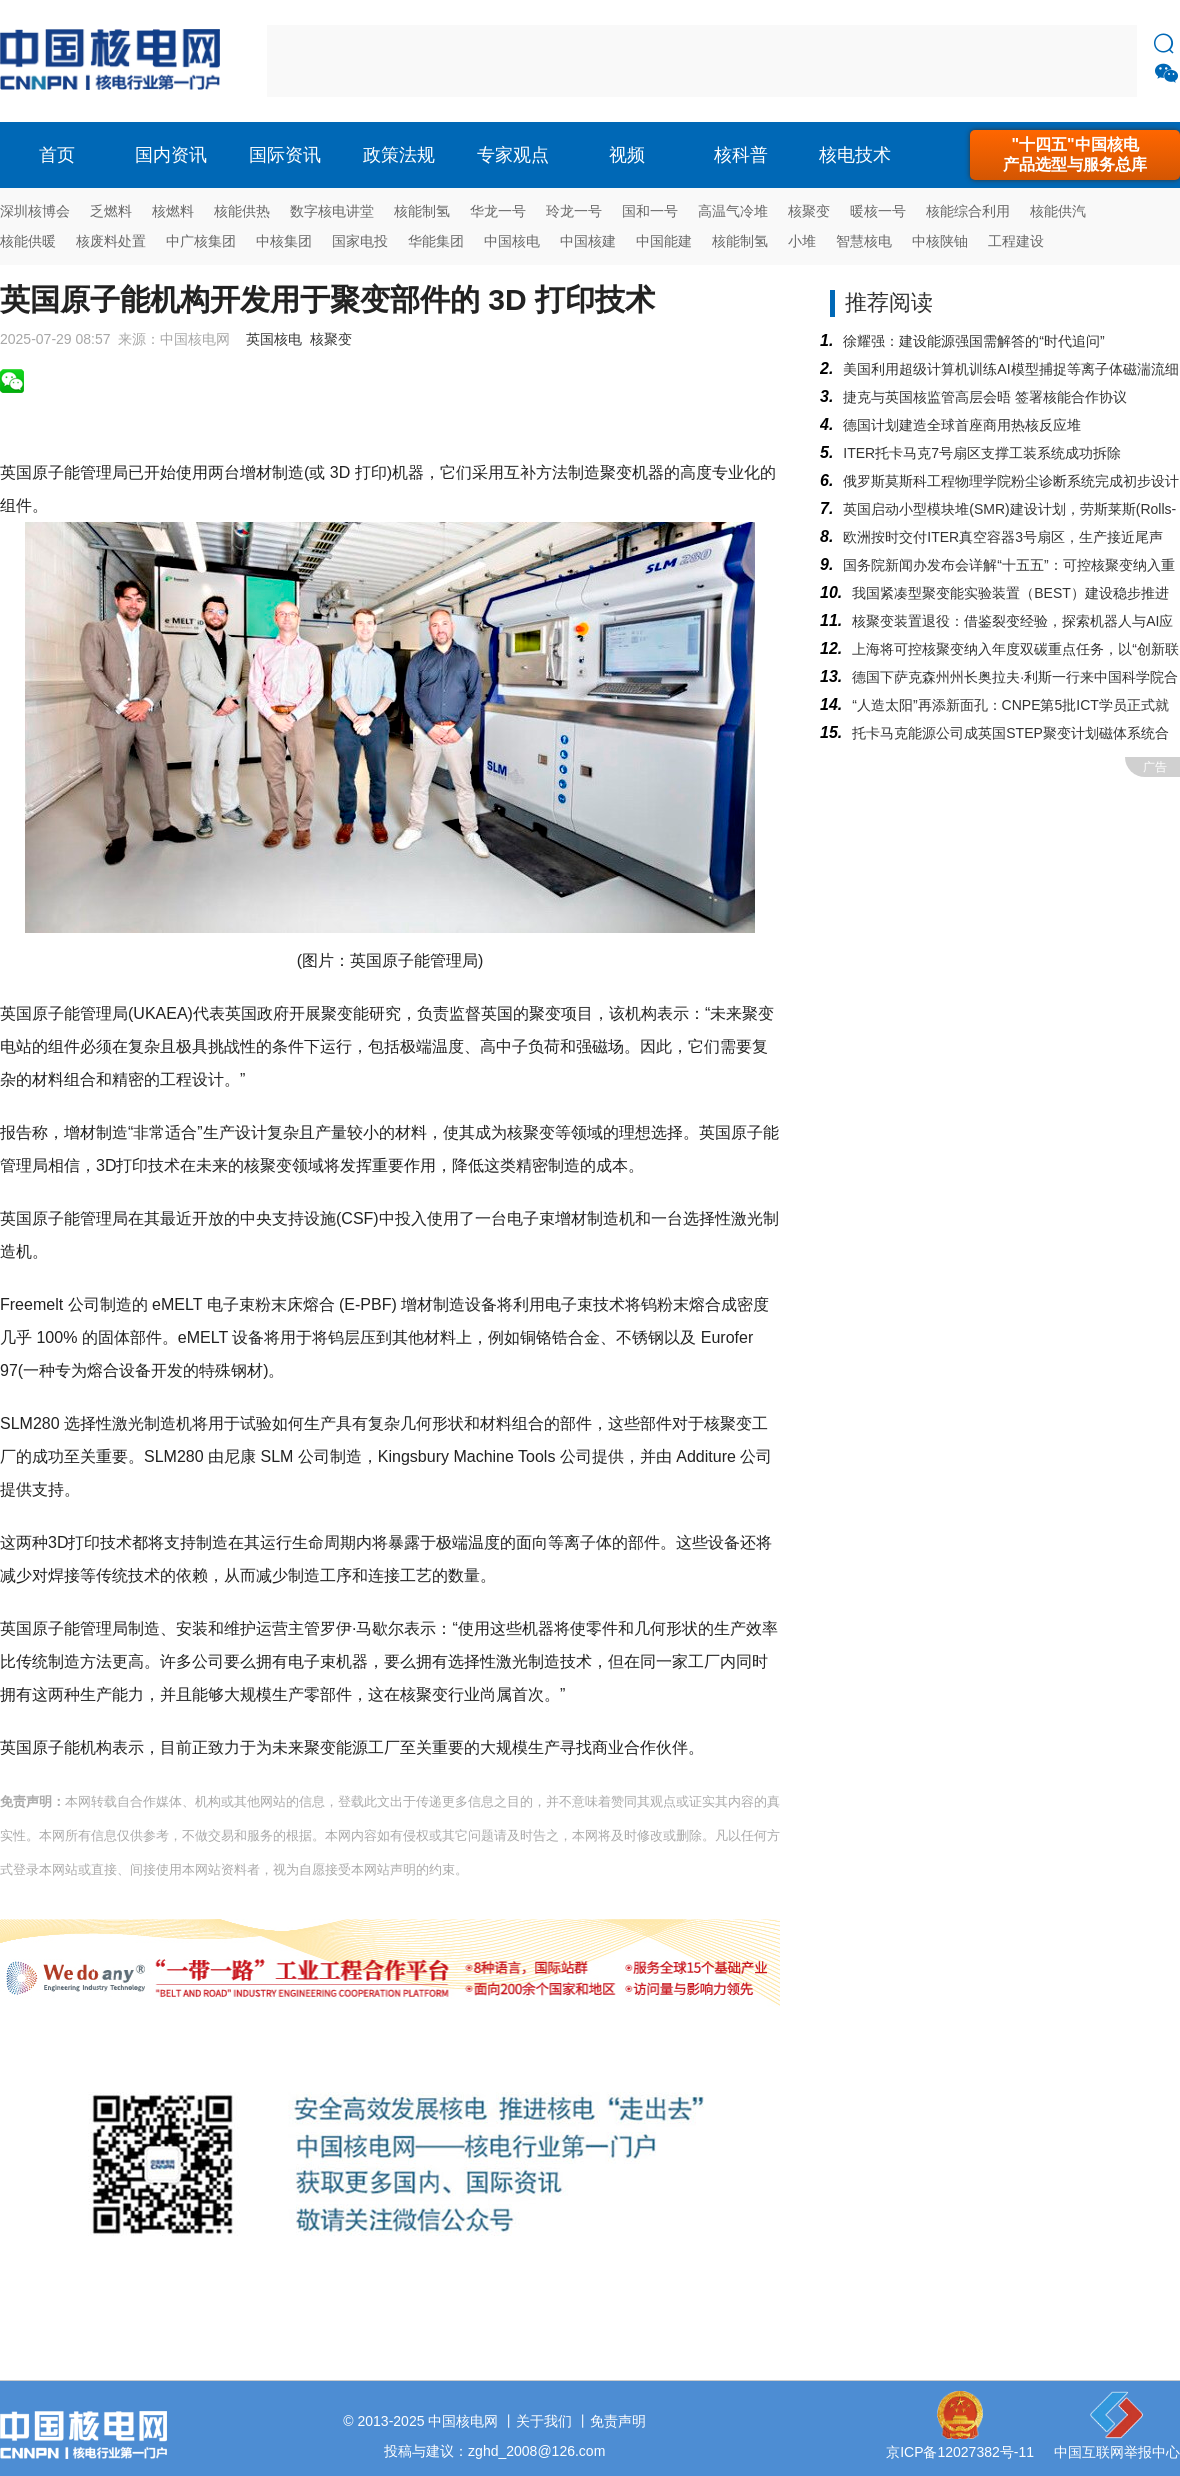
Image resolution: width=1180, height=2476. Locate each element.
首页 (57, 155)
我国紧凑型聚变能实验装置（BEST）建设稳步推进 (1010, 593)
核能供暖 (28, 241)
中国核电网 (463, 2421)
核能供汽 (1058, 211)
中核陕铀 (940, 241)
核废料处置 (111, 241)
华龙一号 (498, 211)
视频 (627, 155)
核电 (115, 61)
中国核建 (588, 241)
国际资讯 (285, 155)
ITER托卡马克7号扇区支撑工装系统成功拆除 (982, 453)
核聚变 (809, 211)
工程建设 (1016, 241)
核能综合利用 (968, 211)
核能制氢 (422, 211)
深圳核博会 (35, 211)
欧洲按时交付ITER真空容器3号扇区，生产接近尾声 (1003, 537)
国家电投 (360, 241)
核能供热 (242, 211)
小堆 (802, 241)
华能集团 (436, 241)
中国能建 (664, 241)
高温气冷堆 (733, 211)
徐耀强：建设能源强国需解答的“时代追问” (973, 341)
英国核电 (274, 339)
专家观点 (513, 155)
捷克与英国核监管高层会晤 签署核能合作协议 (985, 397)
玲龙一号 (574, 211)
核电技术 (855, 155)
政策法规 (399, 155)
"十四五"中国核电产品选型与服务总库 (1075, 154)
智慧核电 (864, 241)
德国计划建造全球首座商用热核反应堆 (962, 425)
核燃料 (173, 211)
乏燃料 (111, 211)
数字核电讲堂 (332, 211)
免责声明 (618, 2421)
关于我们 (544, 2421)
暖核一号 (878, 211)
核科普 (741, 155)
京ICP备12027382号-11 (960, 2452)
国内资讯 (171, 155)
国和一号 (650, 211)
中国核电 (512, 241)
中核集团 (284, 241)
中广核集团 (201, 241)
